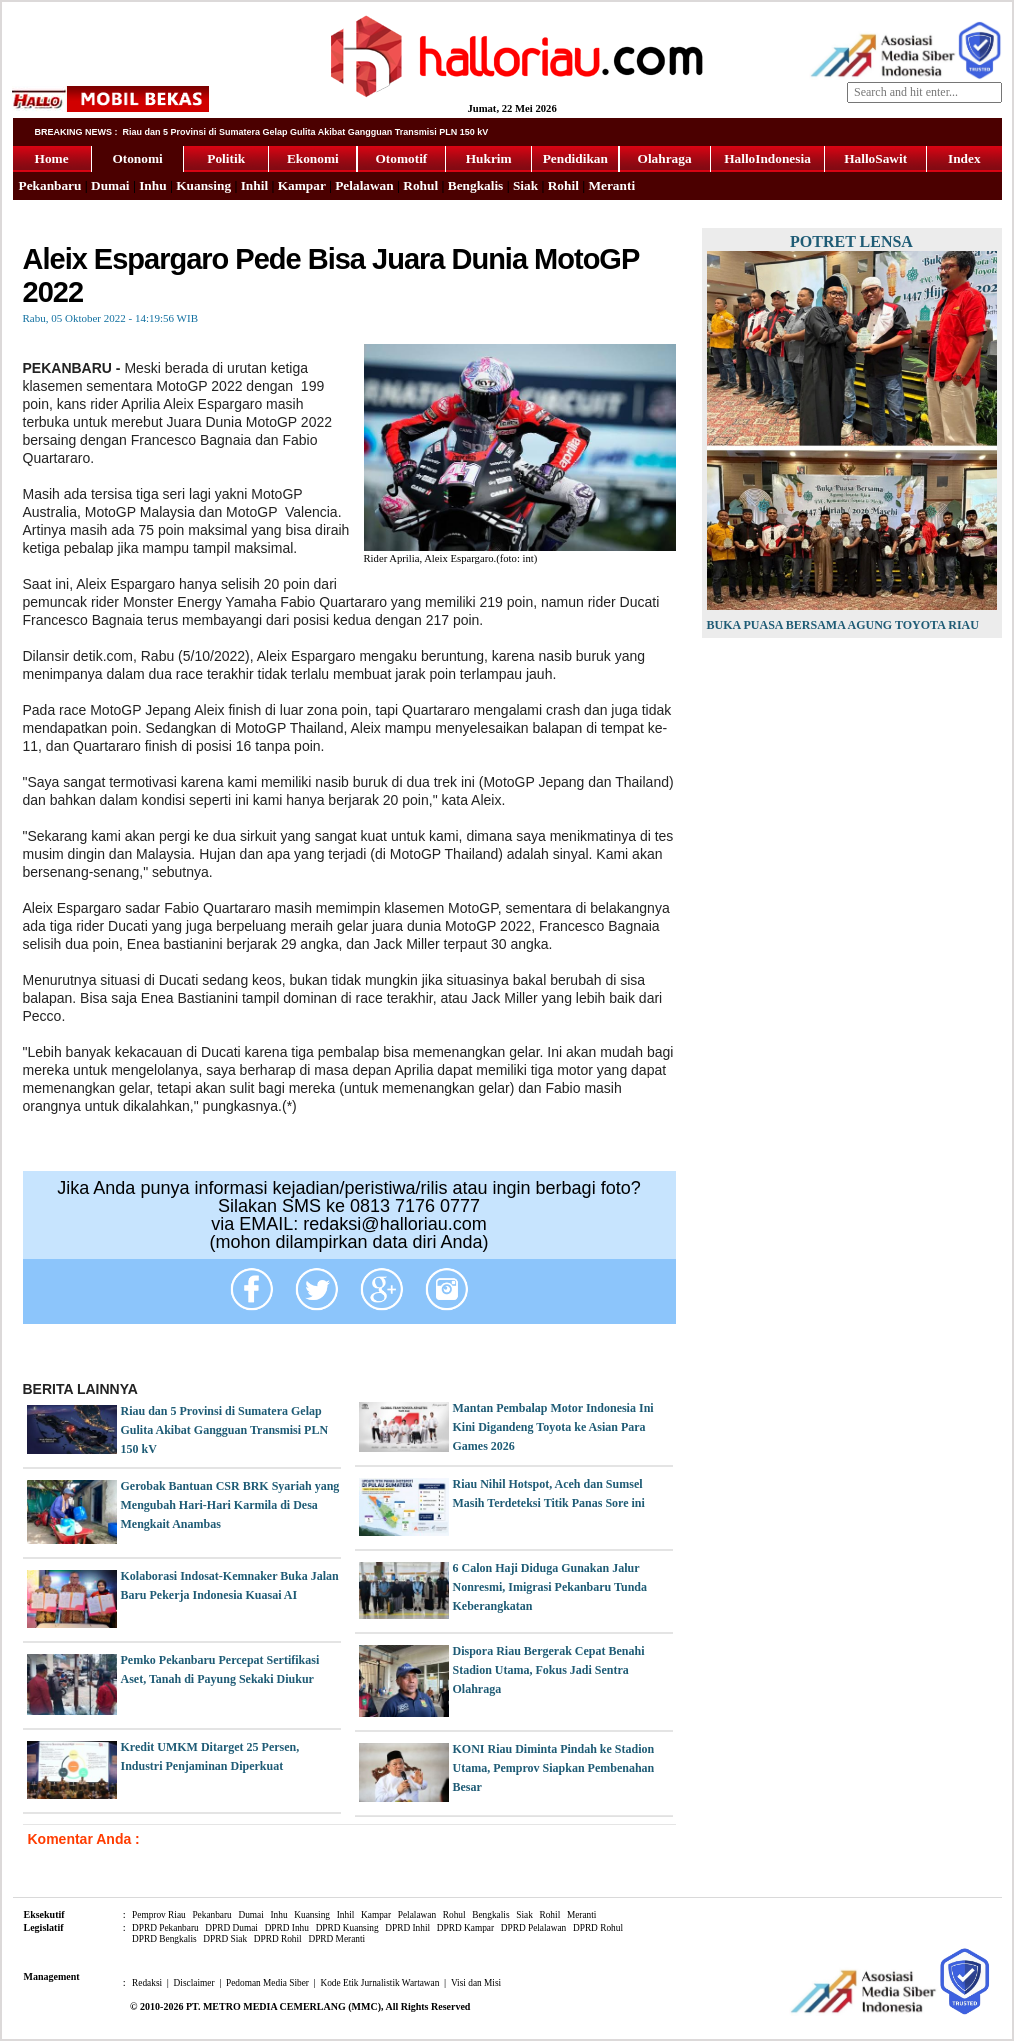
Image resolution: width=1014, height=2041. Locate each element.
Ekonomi (313, 158)
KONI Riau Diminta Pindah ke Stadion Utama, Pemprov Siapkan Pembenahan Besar (554, 1768)
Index (964, 158)
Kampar (302, 185)
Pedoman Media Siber (267, 1983)
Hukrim (489, 158)
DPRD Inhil (407, 1928)
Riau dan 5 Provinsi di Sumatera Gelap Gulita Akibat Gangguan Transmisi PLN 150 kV (225, 1430)
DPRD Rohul (598, 1928)
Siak (525, 185)
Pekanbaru (50, 185)
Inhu (152, 185)
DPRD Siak (225, 1939)
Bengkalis (476, 185)
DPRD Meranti (336, 1939)
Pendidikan (575, 158)
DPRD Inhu (287, 1928)
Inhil (254, 185)
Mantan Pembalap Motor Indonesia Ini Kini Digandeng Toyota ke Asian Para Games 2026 (553, 1427)
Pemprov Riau (159, 1915)
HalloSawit (875, 158)
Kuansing (203, 185)
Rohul (420, 185)
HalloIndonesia (767, 158)
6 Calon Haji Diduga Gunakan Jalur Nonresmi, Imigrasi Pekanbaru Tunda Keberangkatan (550, 1587)
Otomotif (401, 158)
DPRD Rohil (278, 1939)
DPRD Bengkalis (164, 1939)
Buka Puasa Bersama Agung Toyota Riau (843, 625)
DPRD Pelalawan (534, 1928)
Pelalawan (364, 185)
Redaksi (147, 1983)
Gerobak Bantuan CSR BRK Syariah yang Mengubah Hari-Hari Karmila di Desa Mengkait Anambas (230, 1505)
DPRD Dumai (231, 1928)
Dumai (110, 185)
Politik (226, 158)
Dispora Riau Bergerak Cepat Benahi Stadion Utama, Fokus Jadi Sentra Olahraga (549, 1670)
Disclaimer (194, 1983)
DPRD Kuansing (347, 1928)
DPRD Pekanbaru (165, 1928)
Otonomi (137, 158)
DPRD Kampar (465, 1928)
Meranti (611, 185)
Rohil (563, 185)
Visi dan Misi (476, 1983)
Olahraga (665, 158)
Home (52, 158)
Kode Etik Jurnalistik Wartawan (379, 1983)
